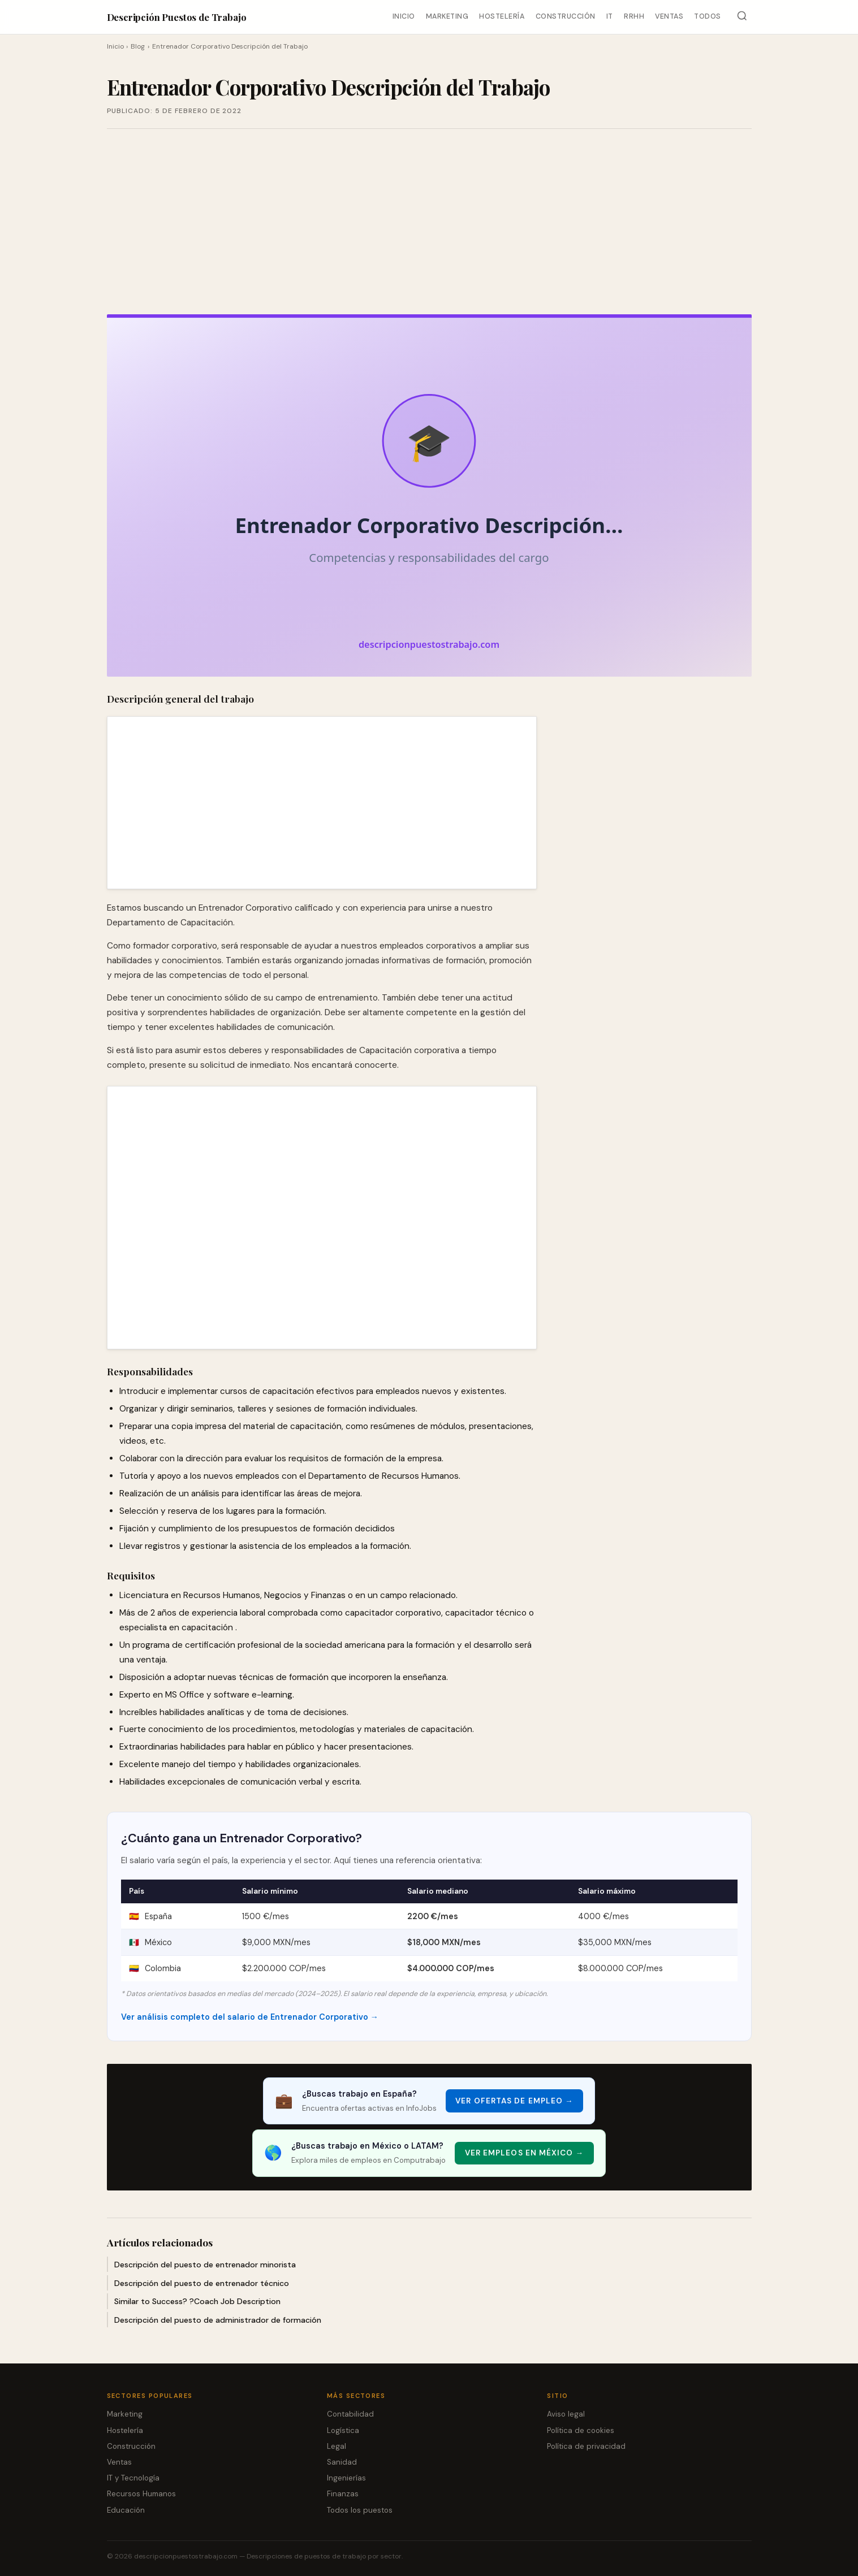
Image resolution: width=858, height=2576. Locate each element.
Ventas (669, 16)
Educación (126, 2510)
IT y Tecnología (133, 2478)
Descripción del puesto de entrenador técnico (201, 2283)
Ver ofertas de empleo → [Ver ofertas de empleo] (514, 2101)
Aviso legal (566, 2414)
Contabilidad (350, 2414)
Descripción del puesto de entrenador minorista (205, 2264)
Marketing (447, 16)
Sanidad (342, 2462)
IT (609, 16)
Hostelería (501, 16)
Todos (707, 16)
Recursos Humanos (141, 2494)
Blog (138, 46)
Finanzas (343, 2494)
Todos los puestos (360, 2510)
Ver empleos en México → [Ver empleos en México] (524, 2153)
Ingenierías (346, 2478)
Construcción (566, 16)
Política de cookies (580, 2430)
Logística (343, 2430)
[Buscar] (742, 17)
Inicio (404, 16)
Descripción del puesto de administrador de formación (217, 2320)
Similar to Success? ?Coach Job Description (197, 2301)
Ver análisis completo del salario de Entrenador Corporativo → (249, 2017)
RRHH (634, 16)
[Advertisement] (429, 221)
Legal (336, 2446)
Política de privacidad (586, 2446)
